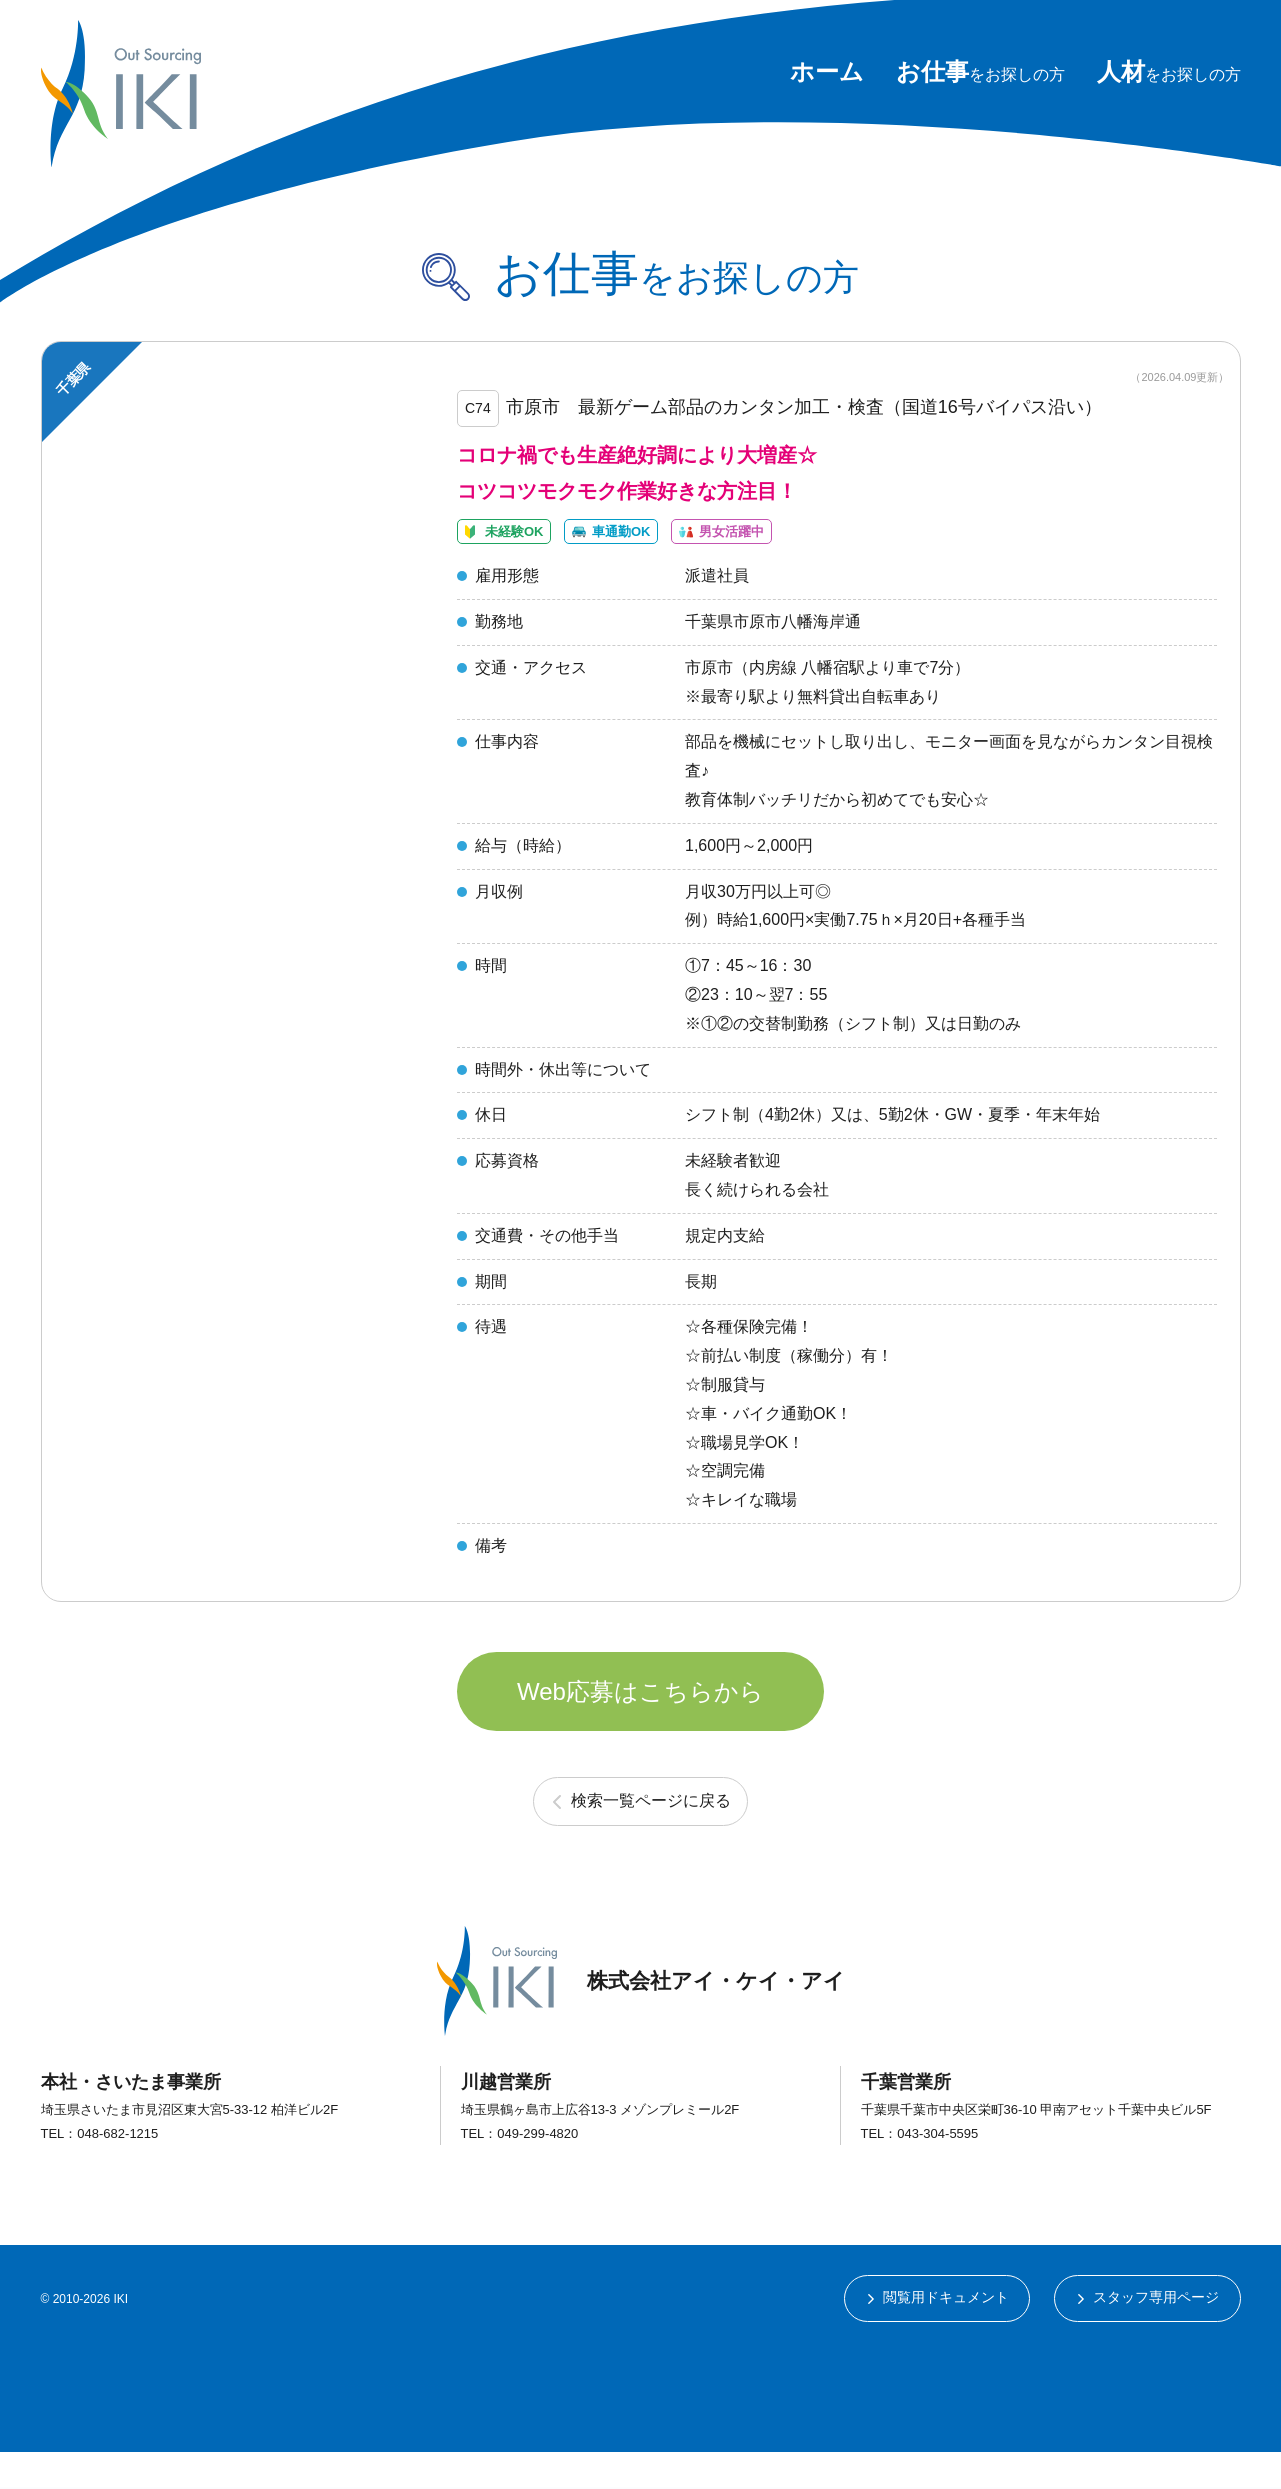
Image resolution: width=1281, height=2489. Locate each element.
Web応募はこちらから (640, 1721)
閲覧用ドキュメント (945, 2334)
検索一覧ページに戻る (652, 1835)
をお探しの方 (980, 74)
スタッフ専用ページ (1156, 2334)
